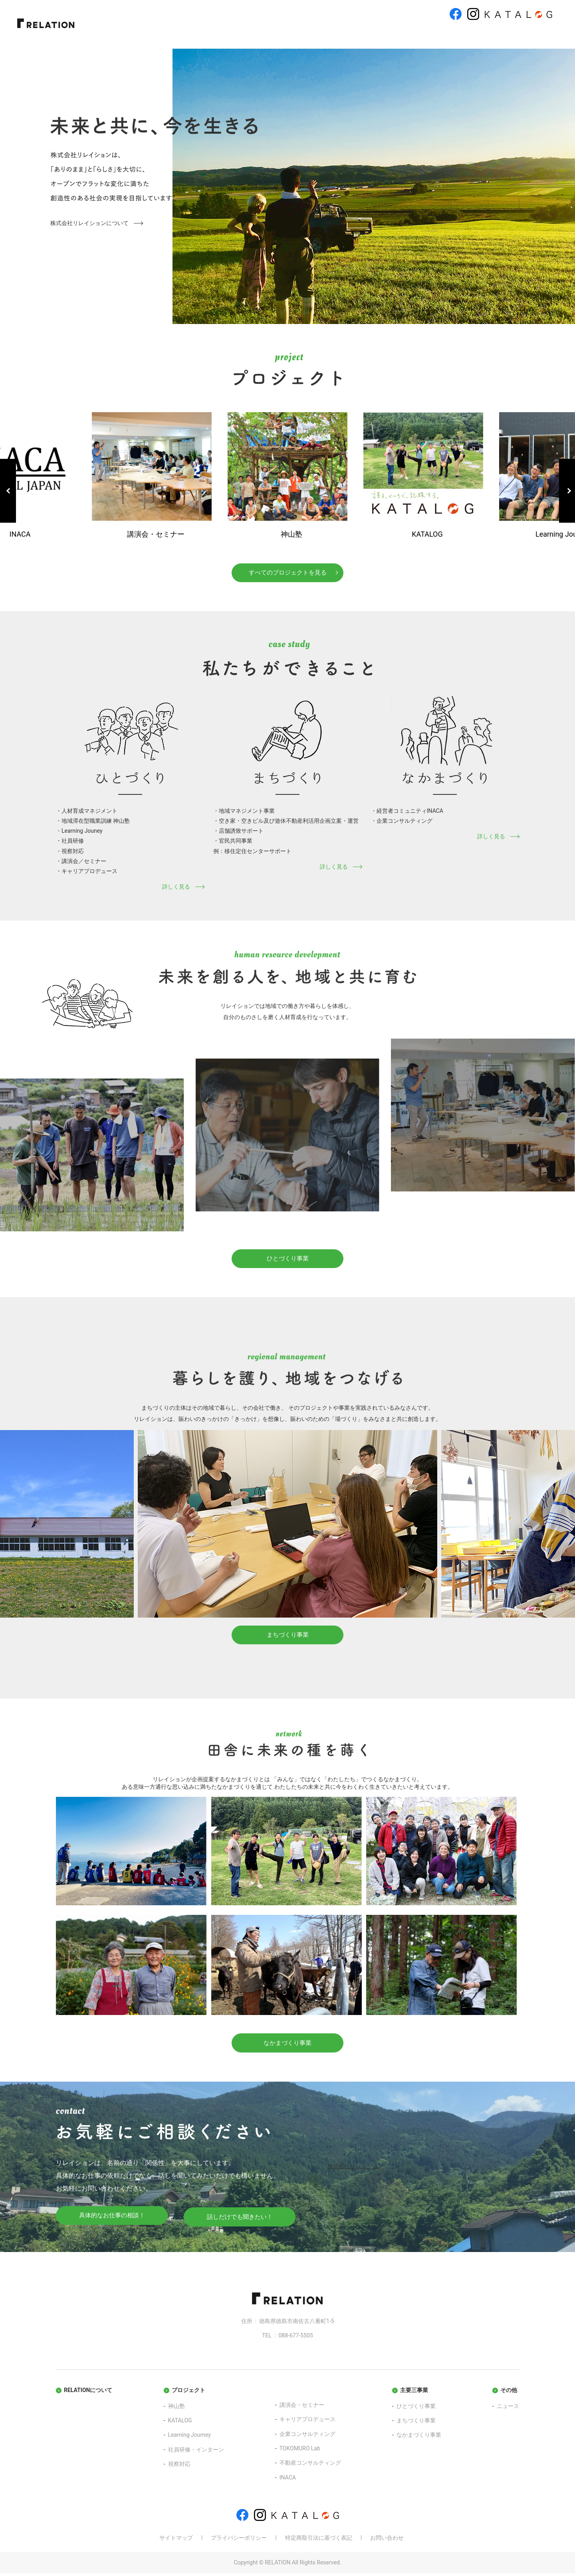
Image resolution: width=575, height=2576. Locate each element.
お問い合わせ (524, 34)
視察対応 (179, 2467)
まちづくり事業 (362, 33)
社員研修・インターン (196, 2452)
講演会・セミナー (302, 2407)
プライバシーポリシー (239, 2541)
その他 (508, 2393)
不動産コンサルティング (310, 2466)
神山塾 (176, 2409)
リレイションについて (192, 33)
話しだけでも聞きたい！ (239, 2220)
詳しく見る (176, 888)
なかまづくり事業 (421, 33)
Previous (8, 491)
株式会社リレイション (355, 2170)
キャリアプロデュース (307, 2422)
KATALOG (180, 2423)
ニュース (471, 33)
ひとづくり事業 (306, 33)
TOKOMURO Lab (300, 2451)
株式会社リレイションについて (89, 223)
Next (567, 491)
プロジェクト (253, 33)
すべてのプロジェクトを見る (287, 573)
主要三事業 (414, 2393)
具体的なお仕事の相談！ (112, 2220)
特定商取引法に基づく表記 (318, 2541)
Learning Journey (189, 2438)
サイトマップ (176, 2541)
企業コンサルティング (307, 2437)
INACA (288, 2480)
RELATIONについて (88, 2393)
